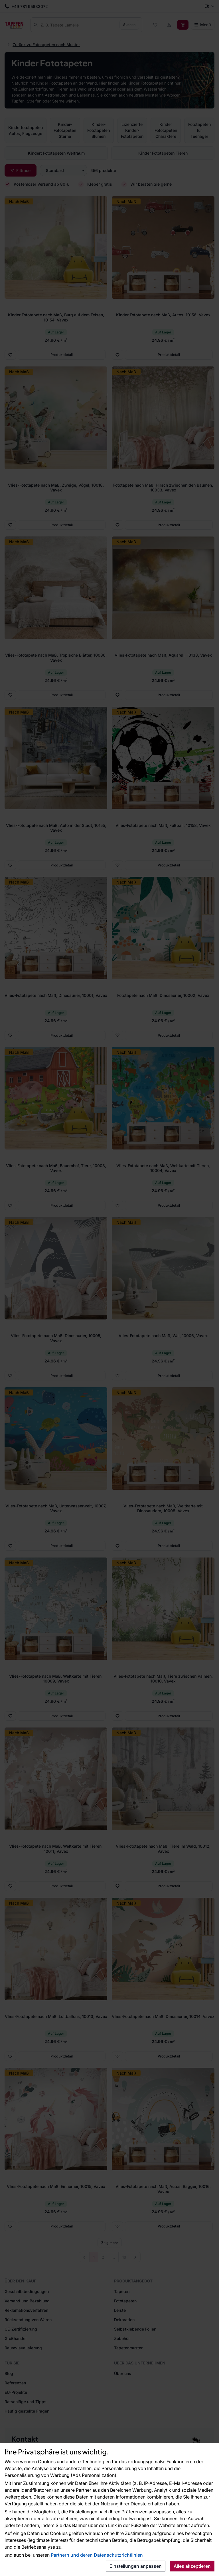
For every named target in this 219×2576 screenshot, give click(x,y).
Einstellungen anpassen (136, 2566)
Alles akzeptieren (192, 2566)
